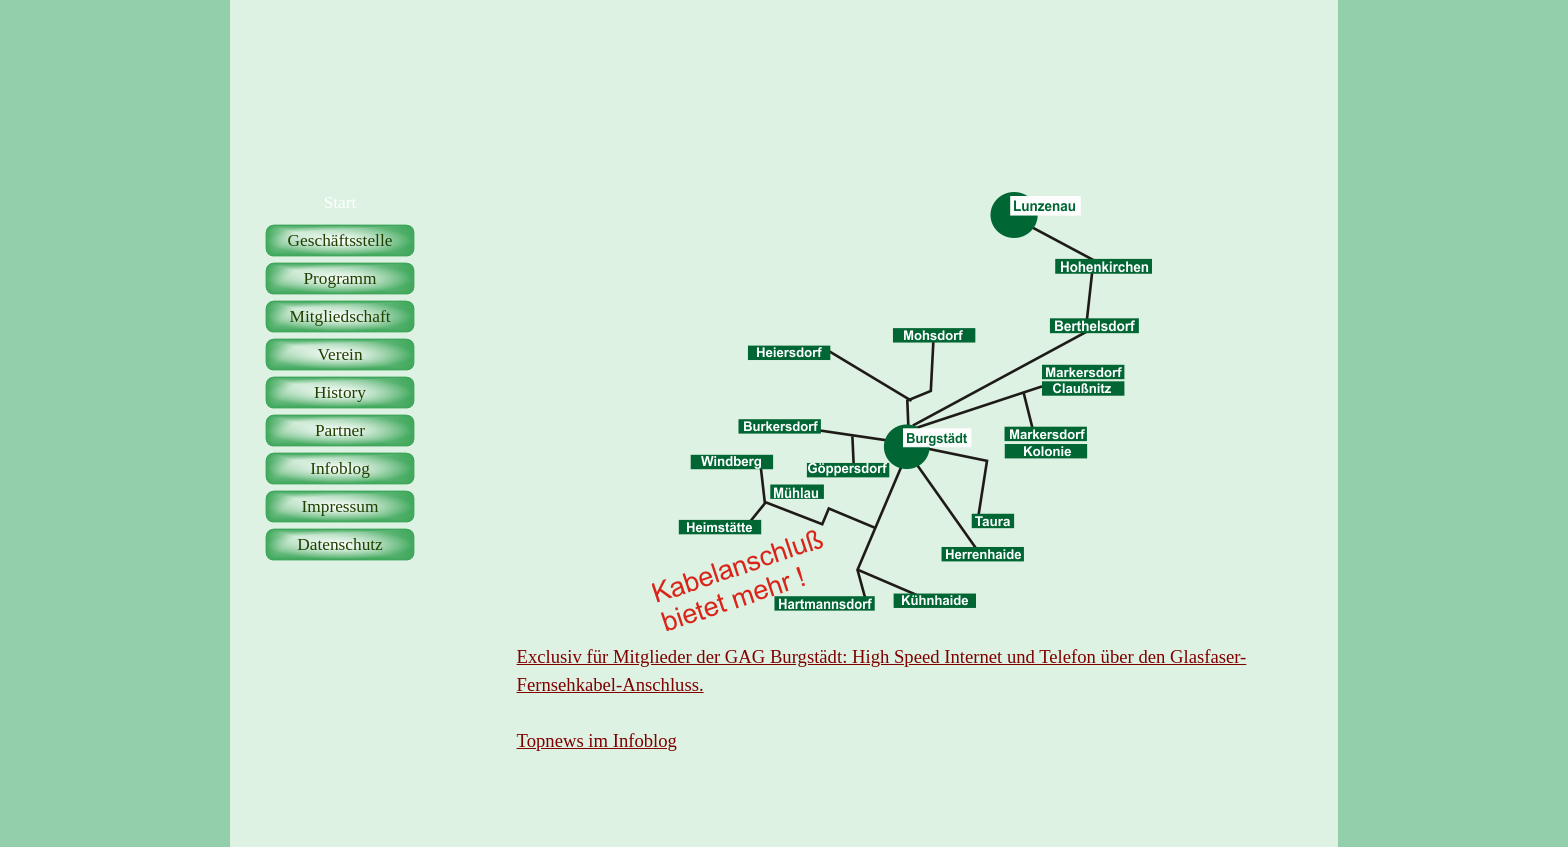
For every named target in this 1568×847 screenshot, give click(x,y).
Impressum (339, 506)
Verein (339, 354)
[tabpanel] (902, 699)
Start (340, 202)
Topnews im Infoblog (597, 740)
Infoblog (340, 468)
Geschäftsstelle (340, 240)
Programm (339, 278)
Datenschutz (340, 544)
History (340, 392)
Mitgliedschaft (339, 316)
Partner (340, 430)
